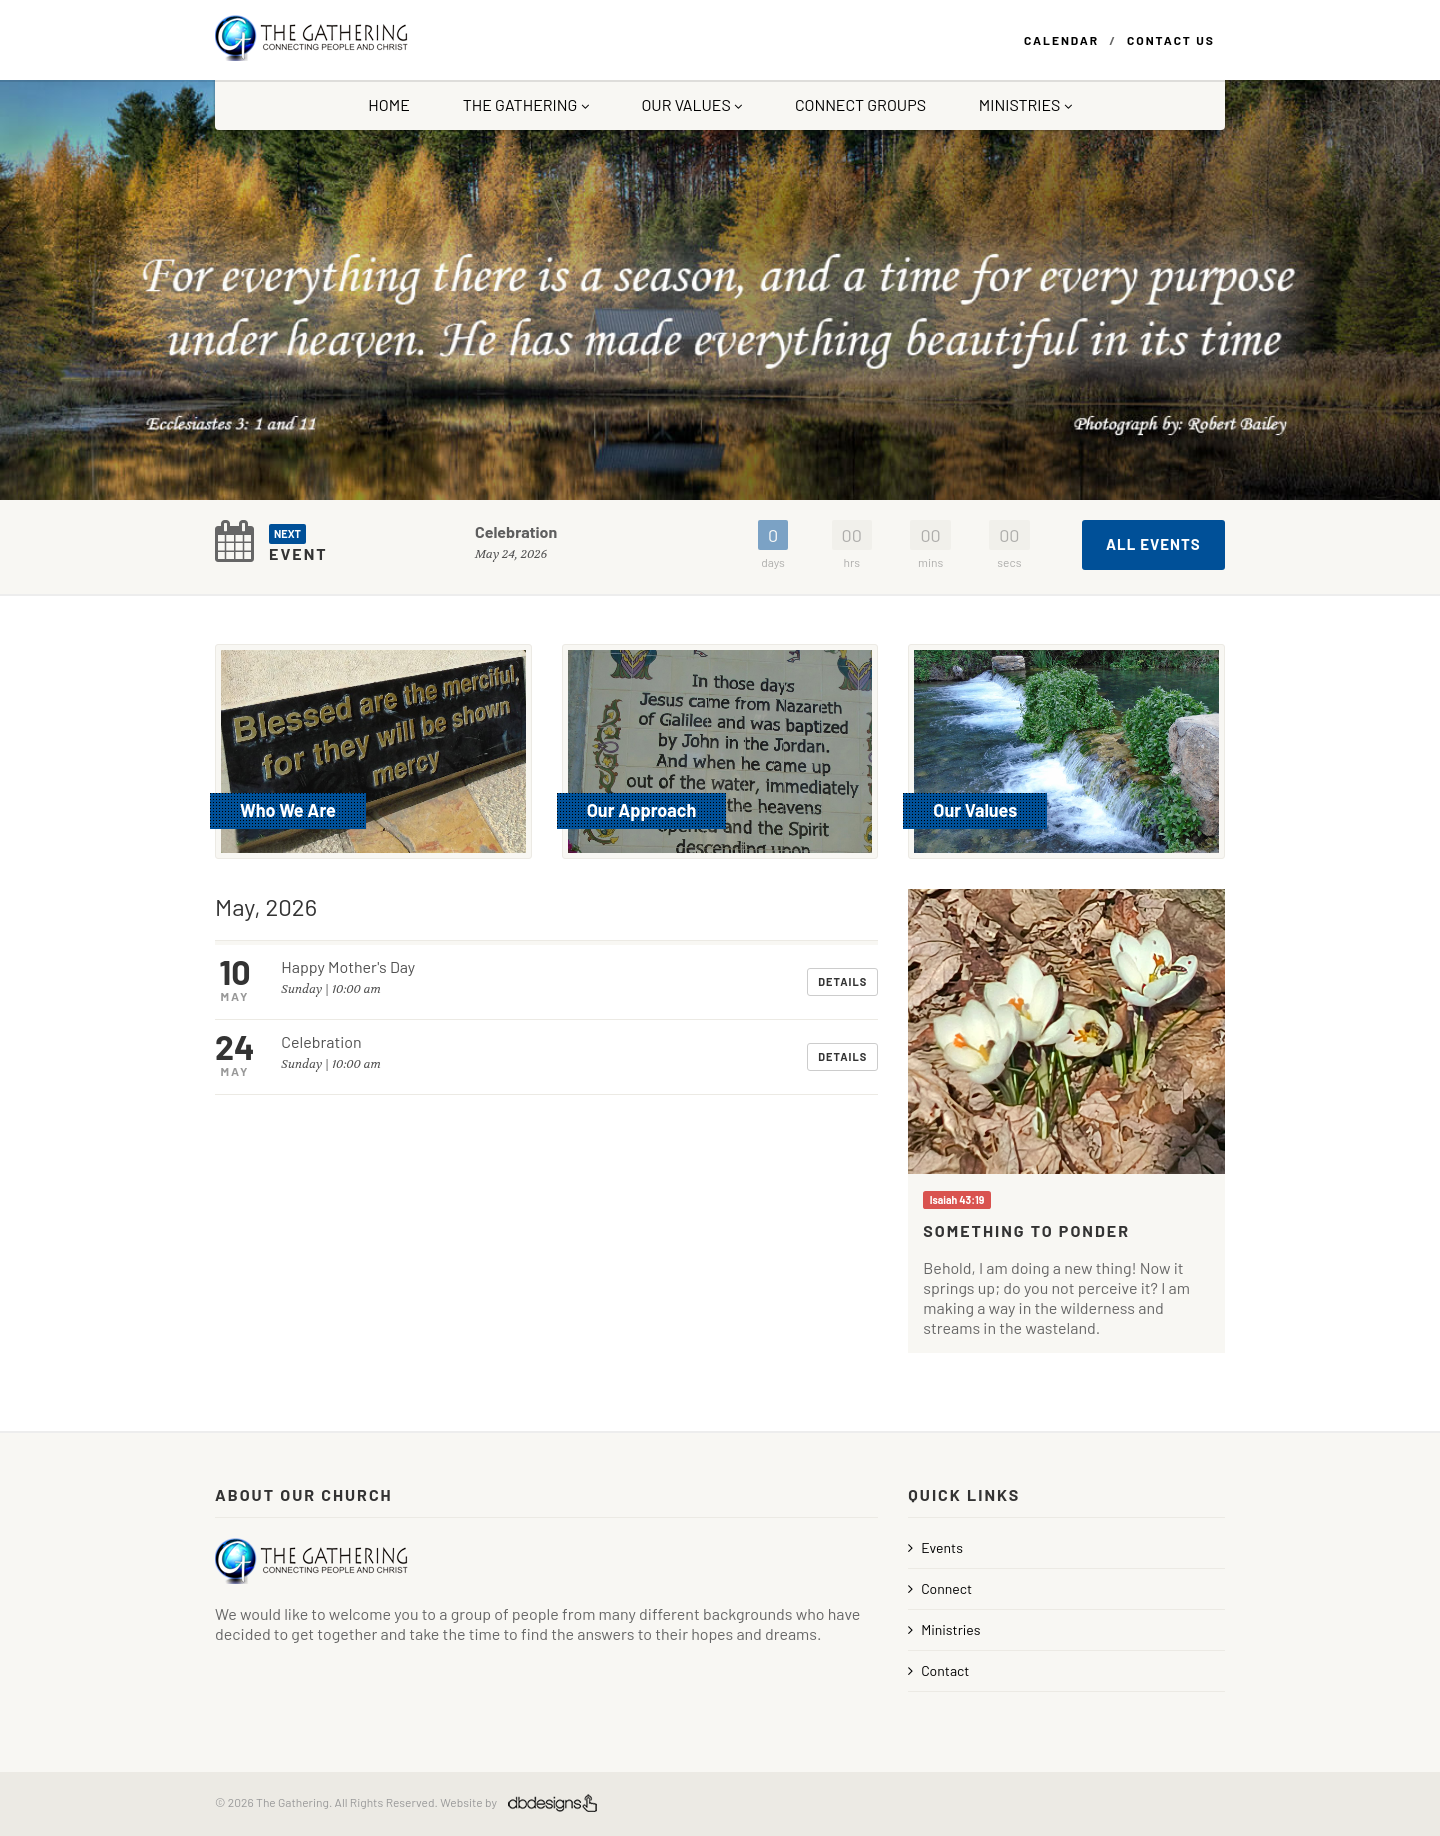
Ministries (1025, 104)
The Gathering (526, 104)
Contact (938, 1670)
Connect (940, 1588)
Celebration (516, 531)
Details (842, 981)
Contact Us (1171, 40)
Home (389, 104)
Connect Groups (860, 104)
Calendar (1061, 40)
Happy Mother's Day (348, 966)
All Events (1153, 544)
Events (935, 1547)
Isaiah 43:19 (957, 1199)
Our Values (691, 104)
